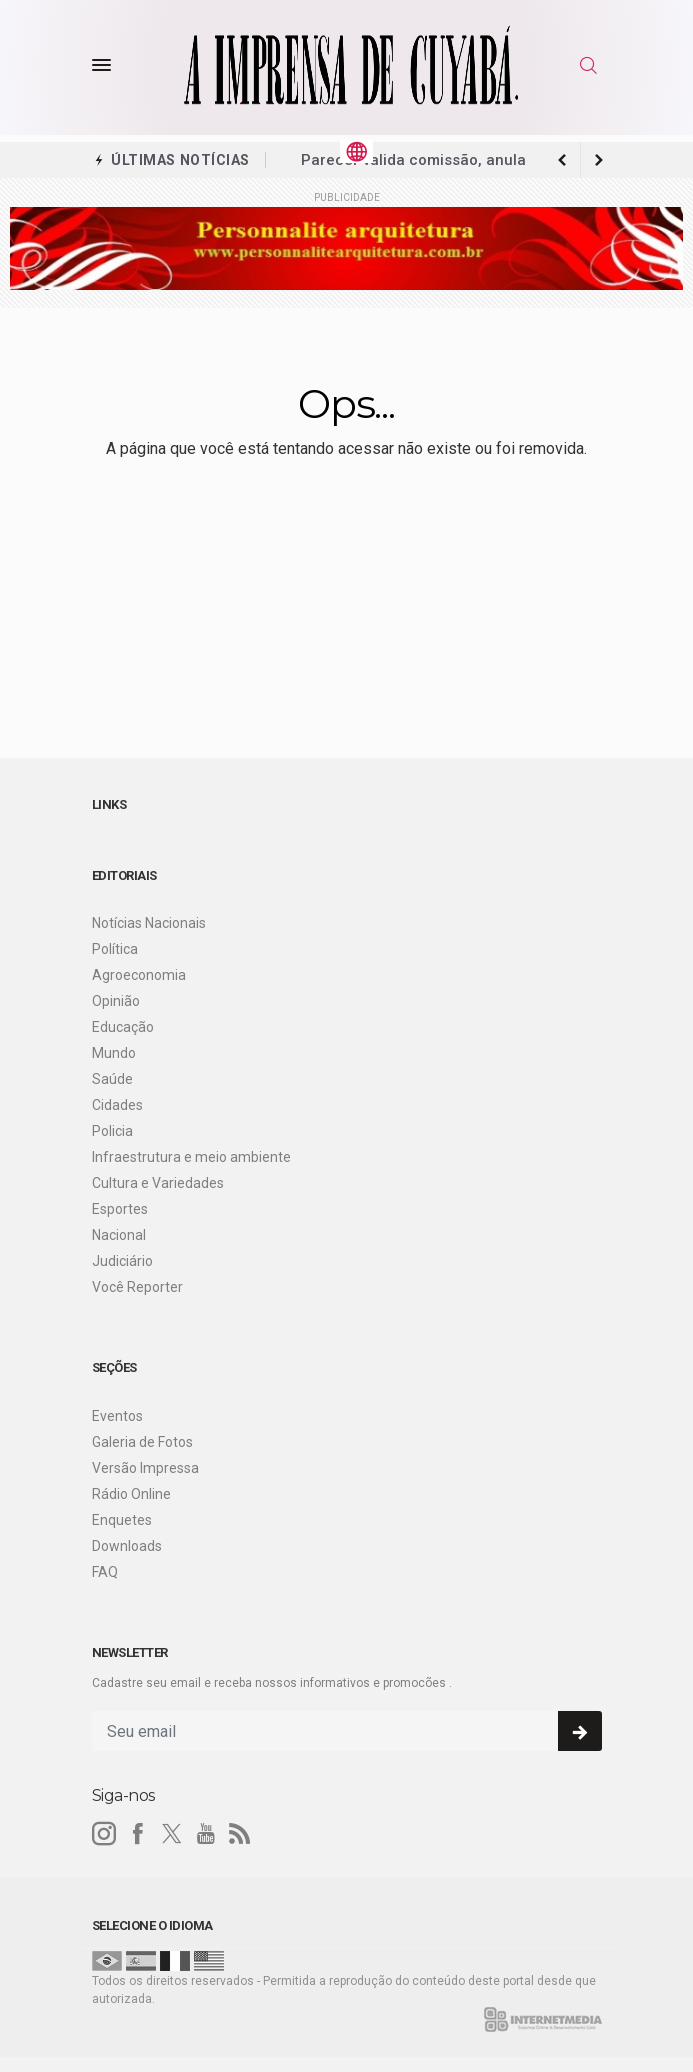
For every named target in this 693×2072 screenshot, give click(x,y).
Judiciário (122, 1261)
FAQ (105, 1572)
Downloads (127, 1546)
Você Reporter (137, 1287)
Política (115, 949)
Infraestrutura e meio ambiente (191, 1157)
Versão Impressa (145, 1468)
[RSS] (240, 1834)
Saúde (112, 1079)
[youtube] (206, 1834)
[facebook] (138, 1834)
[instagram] (104, 1834)
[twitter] (172, 1834)
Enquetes (122, 1520)
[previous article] (599, 160)
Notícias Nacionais (149, 923)
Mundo (114, 1053)
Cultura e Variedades (158, 1183)
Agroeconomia (139, 975)
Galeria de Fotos (142, 1442)
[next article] (563, 160)
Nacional (119, 1235)
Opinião (116, 1001)
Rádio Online (131, 1494)
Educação (123, 1027)
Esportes (120, 1209)
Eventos (117, 1416)
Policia (112, 1131)
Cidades (117, 1105)
